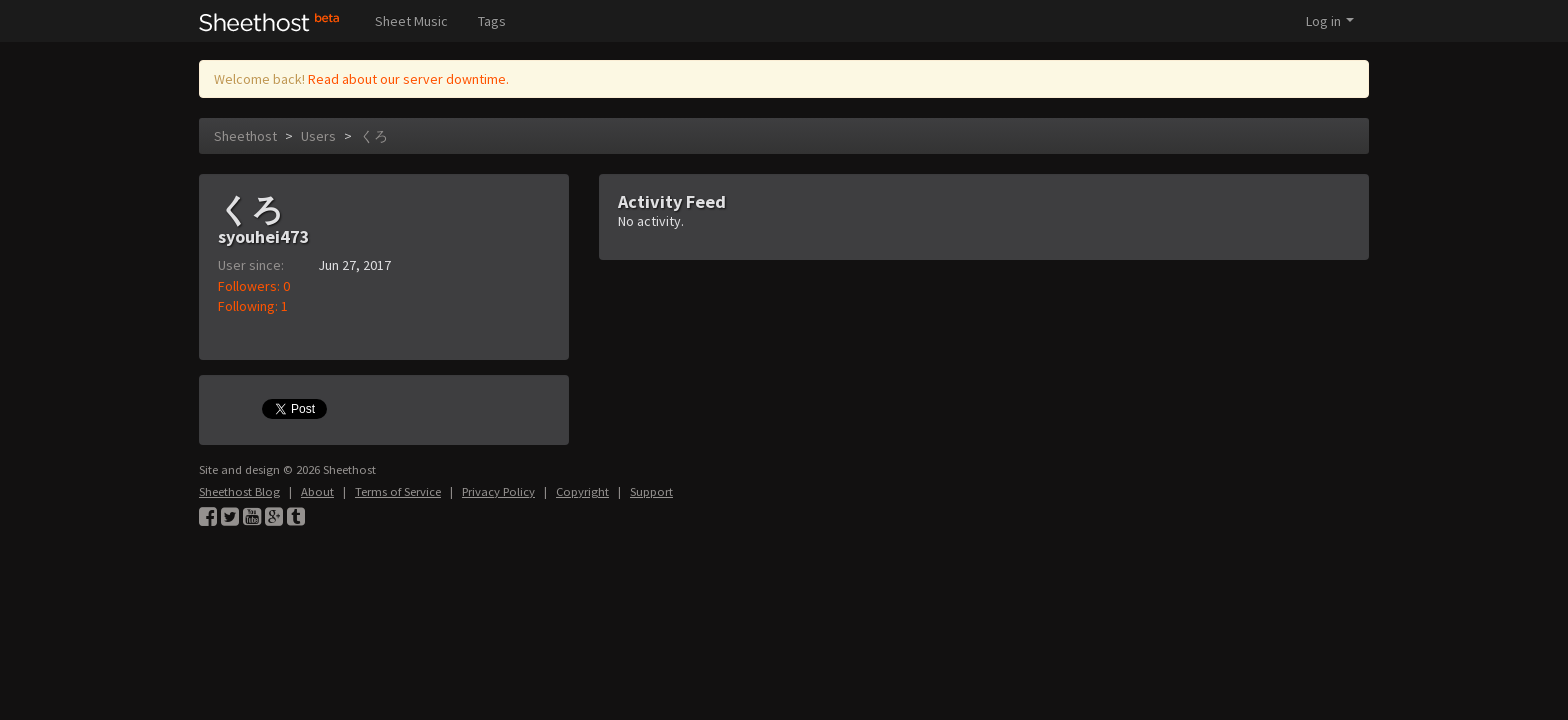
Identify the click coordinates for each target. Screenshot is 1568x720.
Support (651, 491)
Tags (492, 21)
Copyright (582, 491)
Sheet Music (411, 21)
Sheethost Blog (239, 491)
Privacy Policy (498, 491)
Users (318, 136)
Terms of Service (398, 491)
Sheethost (245, 136)
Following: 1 (253, 306)
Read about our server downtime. (408, 79)
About (317, 491)
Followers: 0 (254, 286)
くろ (374, 136)
